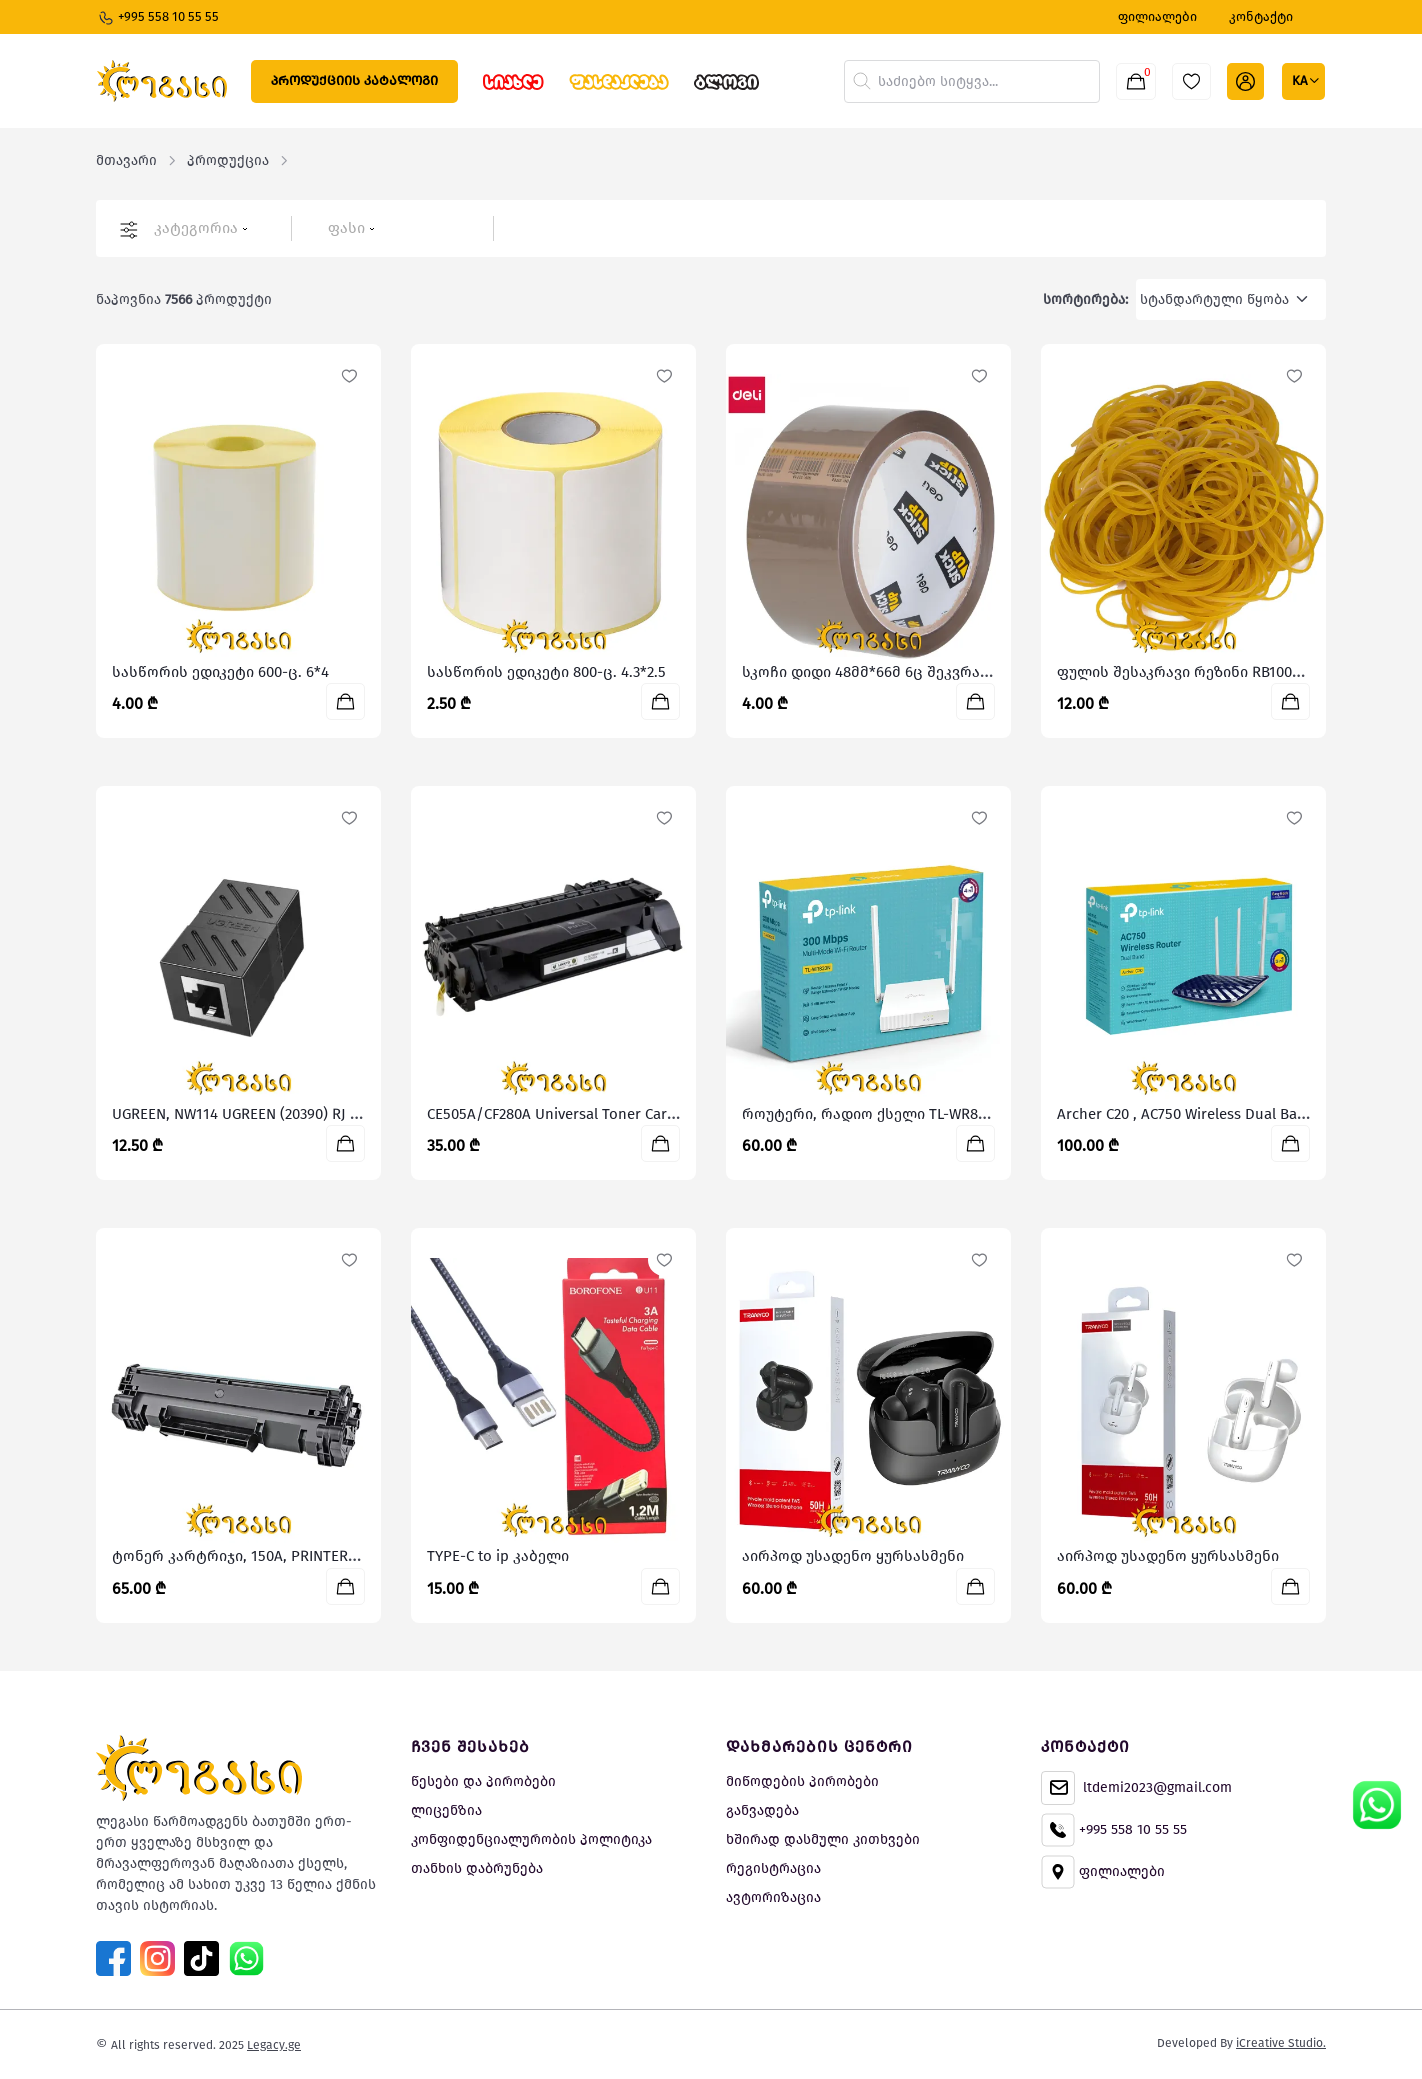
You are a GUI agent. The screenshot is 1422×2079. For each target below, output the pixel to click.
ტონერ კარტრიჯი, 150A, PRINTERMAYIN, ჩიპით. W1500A (307, 1556)
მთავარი (126, 160)
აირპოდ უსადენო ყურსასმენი (853, 1556)
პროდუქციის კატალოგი (354, 80)
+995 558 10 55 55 (158, 18)
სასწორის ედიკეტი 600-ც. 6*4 (220, 672)
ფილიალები (1103, 1872)
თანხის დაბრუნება (477, 1868)
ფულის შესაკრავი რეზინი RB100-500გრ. (1202, 672)
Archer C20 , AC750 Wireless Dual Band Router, (1212, 1114)
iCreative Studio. (1281, 2043)
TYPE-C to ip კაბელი (498, 1556)
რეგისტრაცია (773, 1868)
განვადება (762, 1810)
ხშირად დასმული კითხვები (823, 1839)
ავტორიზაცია (773, 1897)
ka (1301, 80)
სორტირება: (1085, 299)
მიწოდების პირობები (802, 1781)
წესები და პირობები (483, 1781)
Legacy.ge (274, 2045)
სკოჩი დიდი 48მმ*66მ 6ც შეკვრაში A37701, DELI (912, 672)
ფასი (351, 228)
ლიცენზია (446, 1810)
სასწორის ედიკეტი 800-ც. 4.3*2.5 (546, 672)
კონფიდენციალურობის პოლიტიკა (531, 1839)
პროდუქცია (228, 160)
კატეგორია (201, 228)
